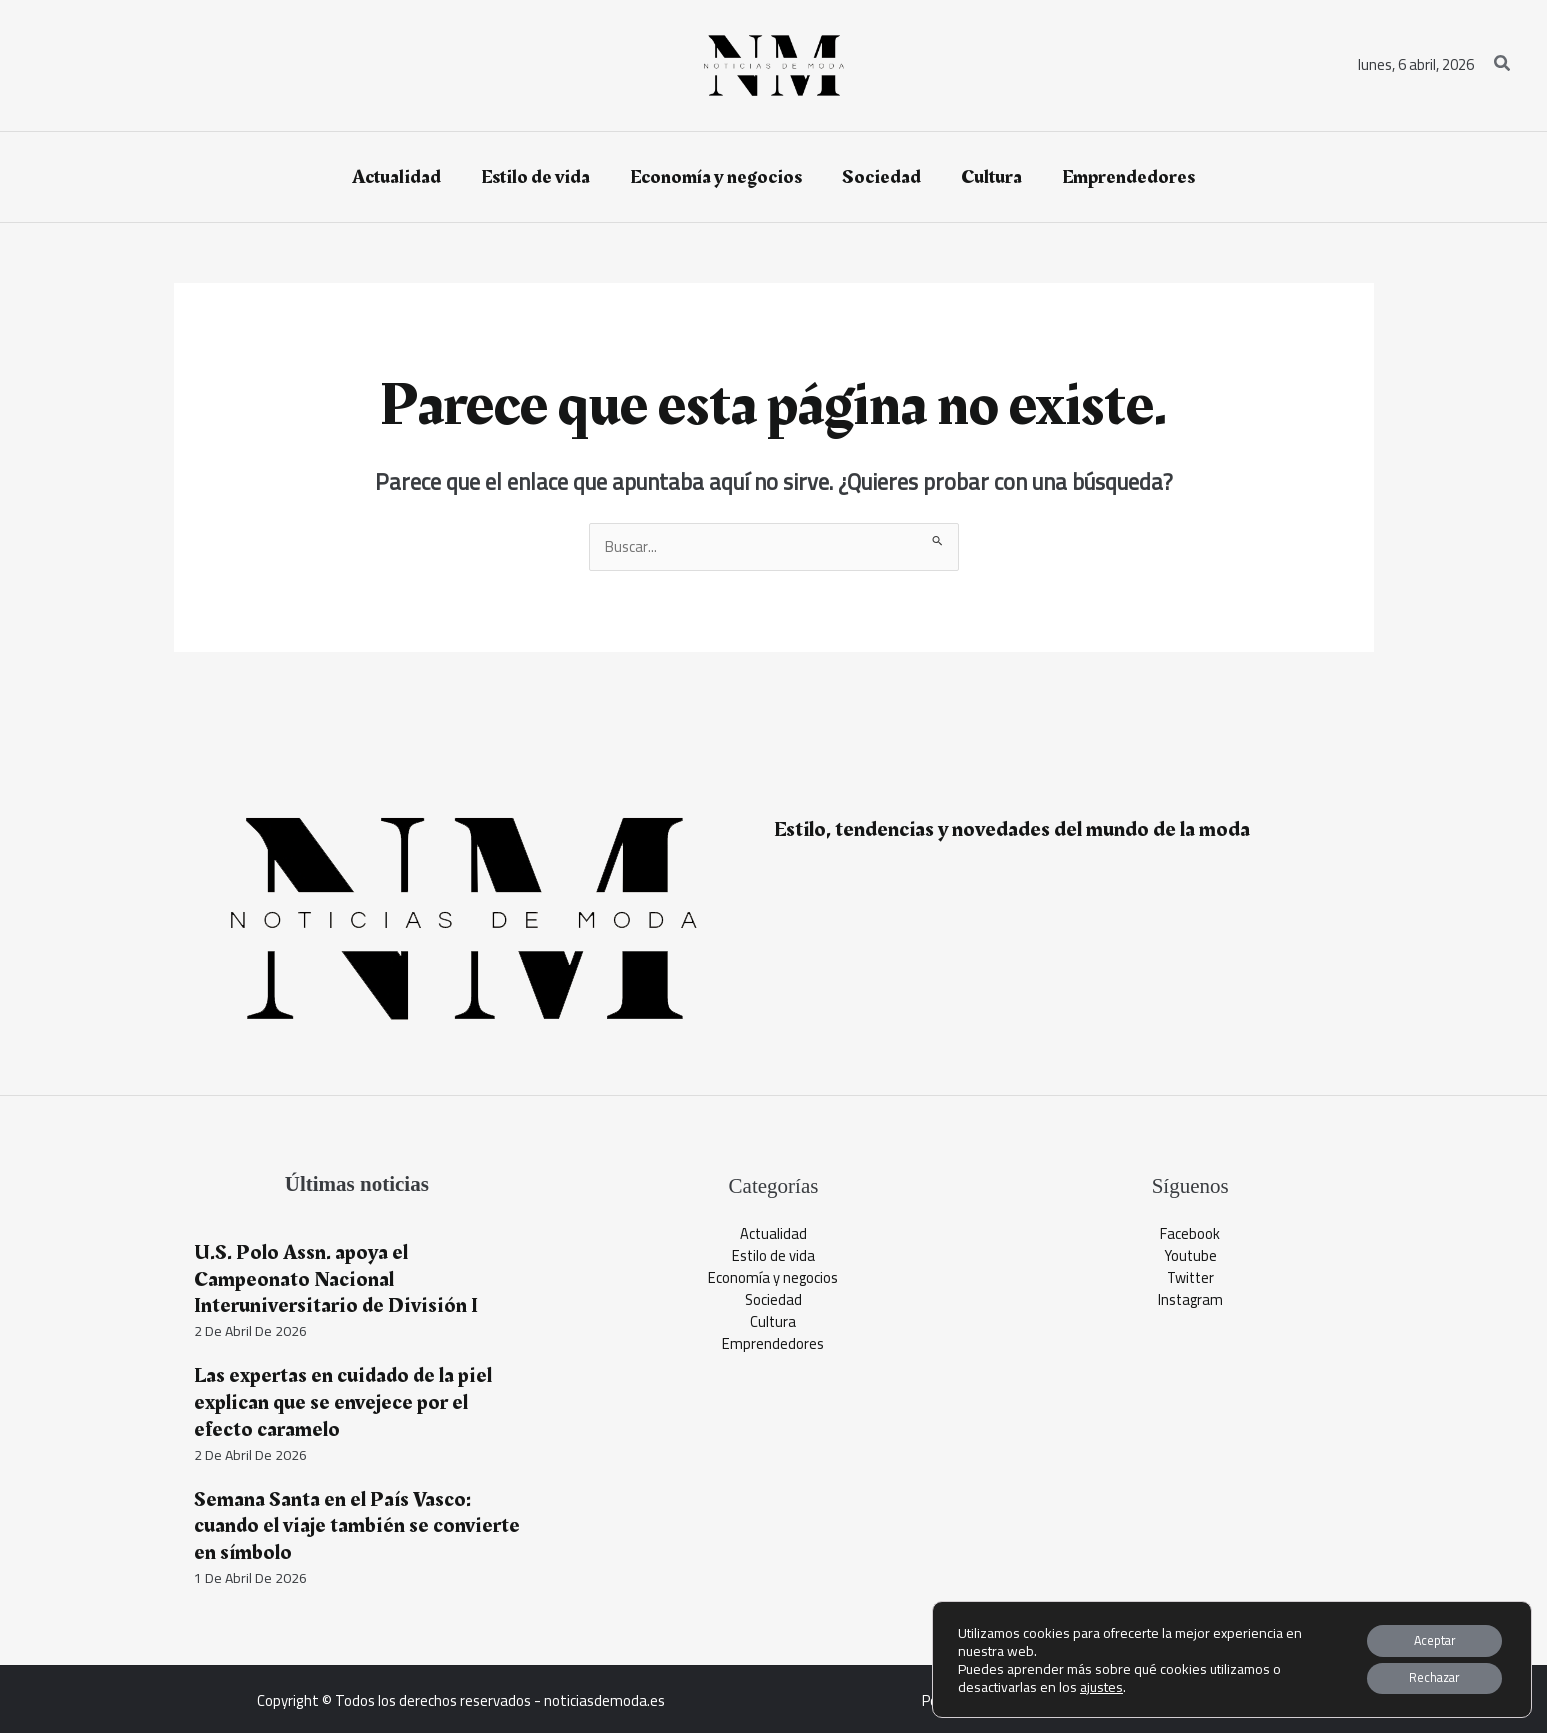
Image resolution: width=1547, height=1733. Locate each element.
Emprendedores (773, 1346)
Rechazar (1424, 1676)
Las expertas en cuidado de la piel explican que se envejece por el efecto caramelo (344, 1402)
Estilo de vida (773, 1256)
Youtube (1190, 1256)
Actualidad (773, 1234)
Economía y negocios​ (773, 1279)
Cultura (773, 1324)
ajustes (1101, 1682)
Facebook (1190, 1234)
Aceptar (1424, 1634)
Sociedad (773, 1301)
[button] (1503, 65)
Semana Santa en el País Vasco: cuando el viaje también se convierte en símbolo (356, 1524)
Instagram (1190, 1301)
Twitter (1190, 1279)
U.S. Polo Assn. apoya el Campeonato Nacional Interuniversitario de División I (333, 1279)
